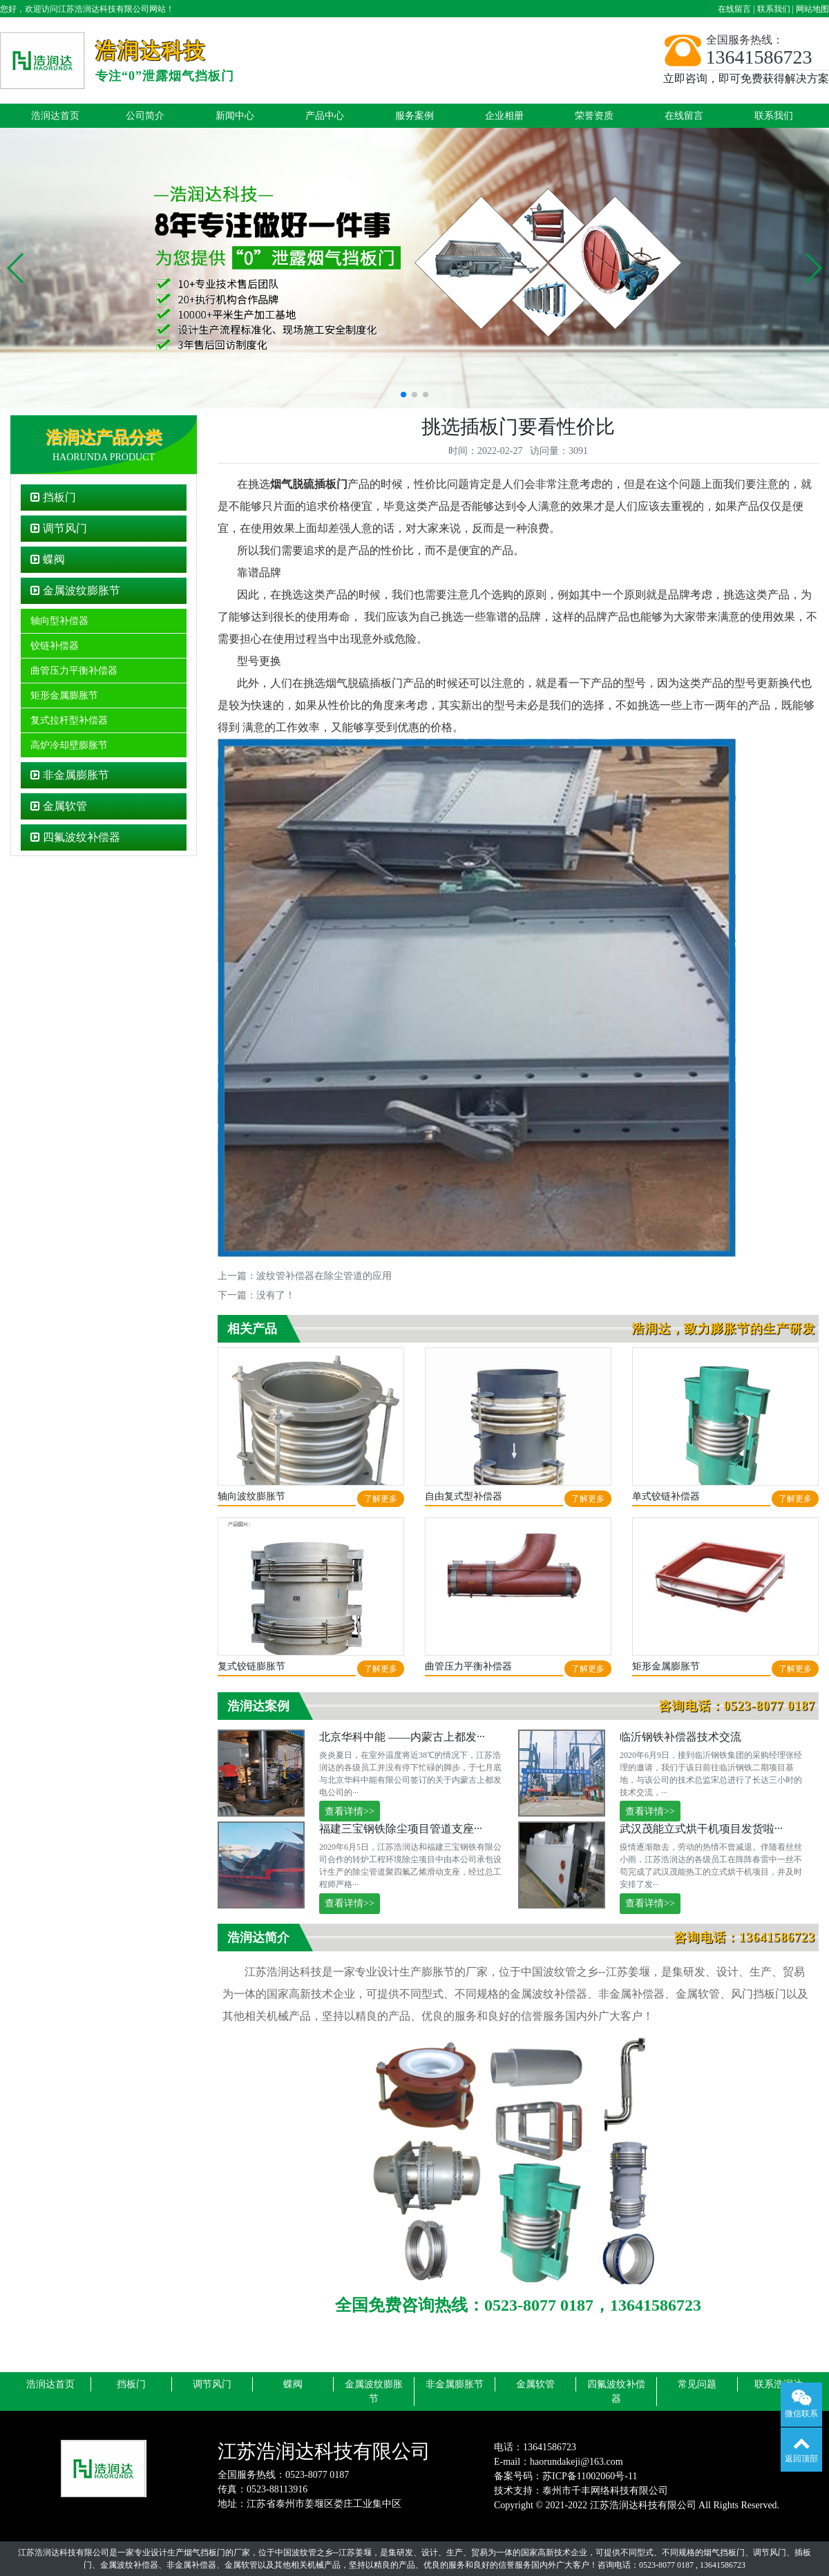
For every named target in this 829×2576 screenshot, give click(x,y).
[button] (16, 268)
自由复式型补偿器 (463, 1496)
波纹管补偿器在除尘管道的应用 (324, 1276)
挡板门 (53, 497)
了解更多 (380, 1499)
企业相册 (504, 116)
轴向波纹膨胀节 (251, 1496)
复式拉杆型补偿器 (69, 720)
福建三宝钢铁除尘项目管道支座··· (400, 1829)
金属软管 (58, 806)
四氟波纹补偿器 (75, 837)
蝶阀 (47, 559)
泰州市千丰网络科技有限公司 (605, 2490)
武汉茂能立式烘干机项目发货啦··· (701, 1829)
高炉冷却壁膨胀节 (69, 745)
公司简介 (145, 116)
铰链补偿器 (54, 646)
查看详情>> (349, 1811)
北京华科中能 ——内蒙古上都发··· (402, 1737)
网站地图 (812, 9)
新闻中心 (235, 116)
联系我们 (773, 9)
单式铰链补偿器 (666, 1496)
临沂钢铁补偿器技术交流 (680, 1737)
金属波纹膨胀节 (75, 590)
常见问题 (697, 2384)
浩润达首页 (55, 116)
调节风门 (58, 528)
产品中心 (324, 116)
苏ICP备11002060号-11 (589, 2476)
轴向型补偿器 (59, 621)
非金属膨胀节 (69, 775)
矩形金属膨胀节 (64, 695)
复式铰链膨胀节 (251, 1666)
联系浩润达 (778, 2384)
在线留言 (734, 9)
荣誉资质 (594, 116)
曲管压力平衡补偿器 (73, 670)
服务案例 (414, 116)
